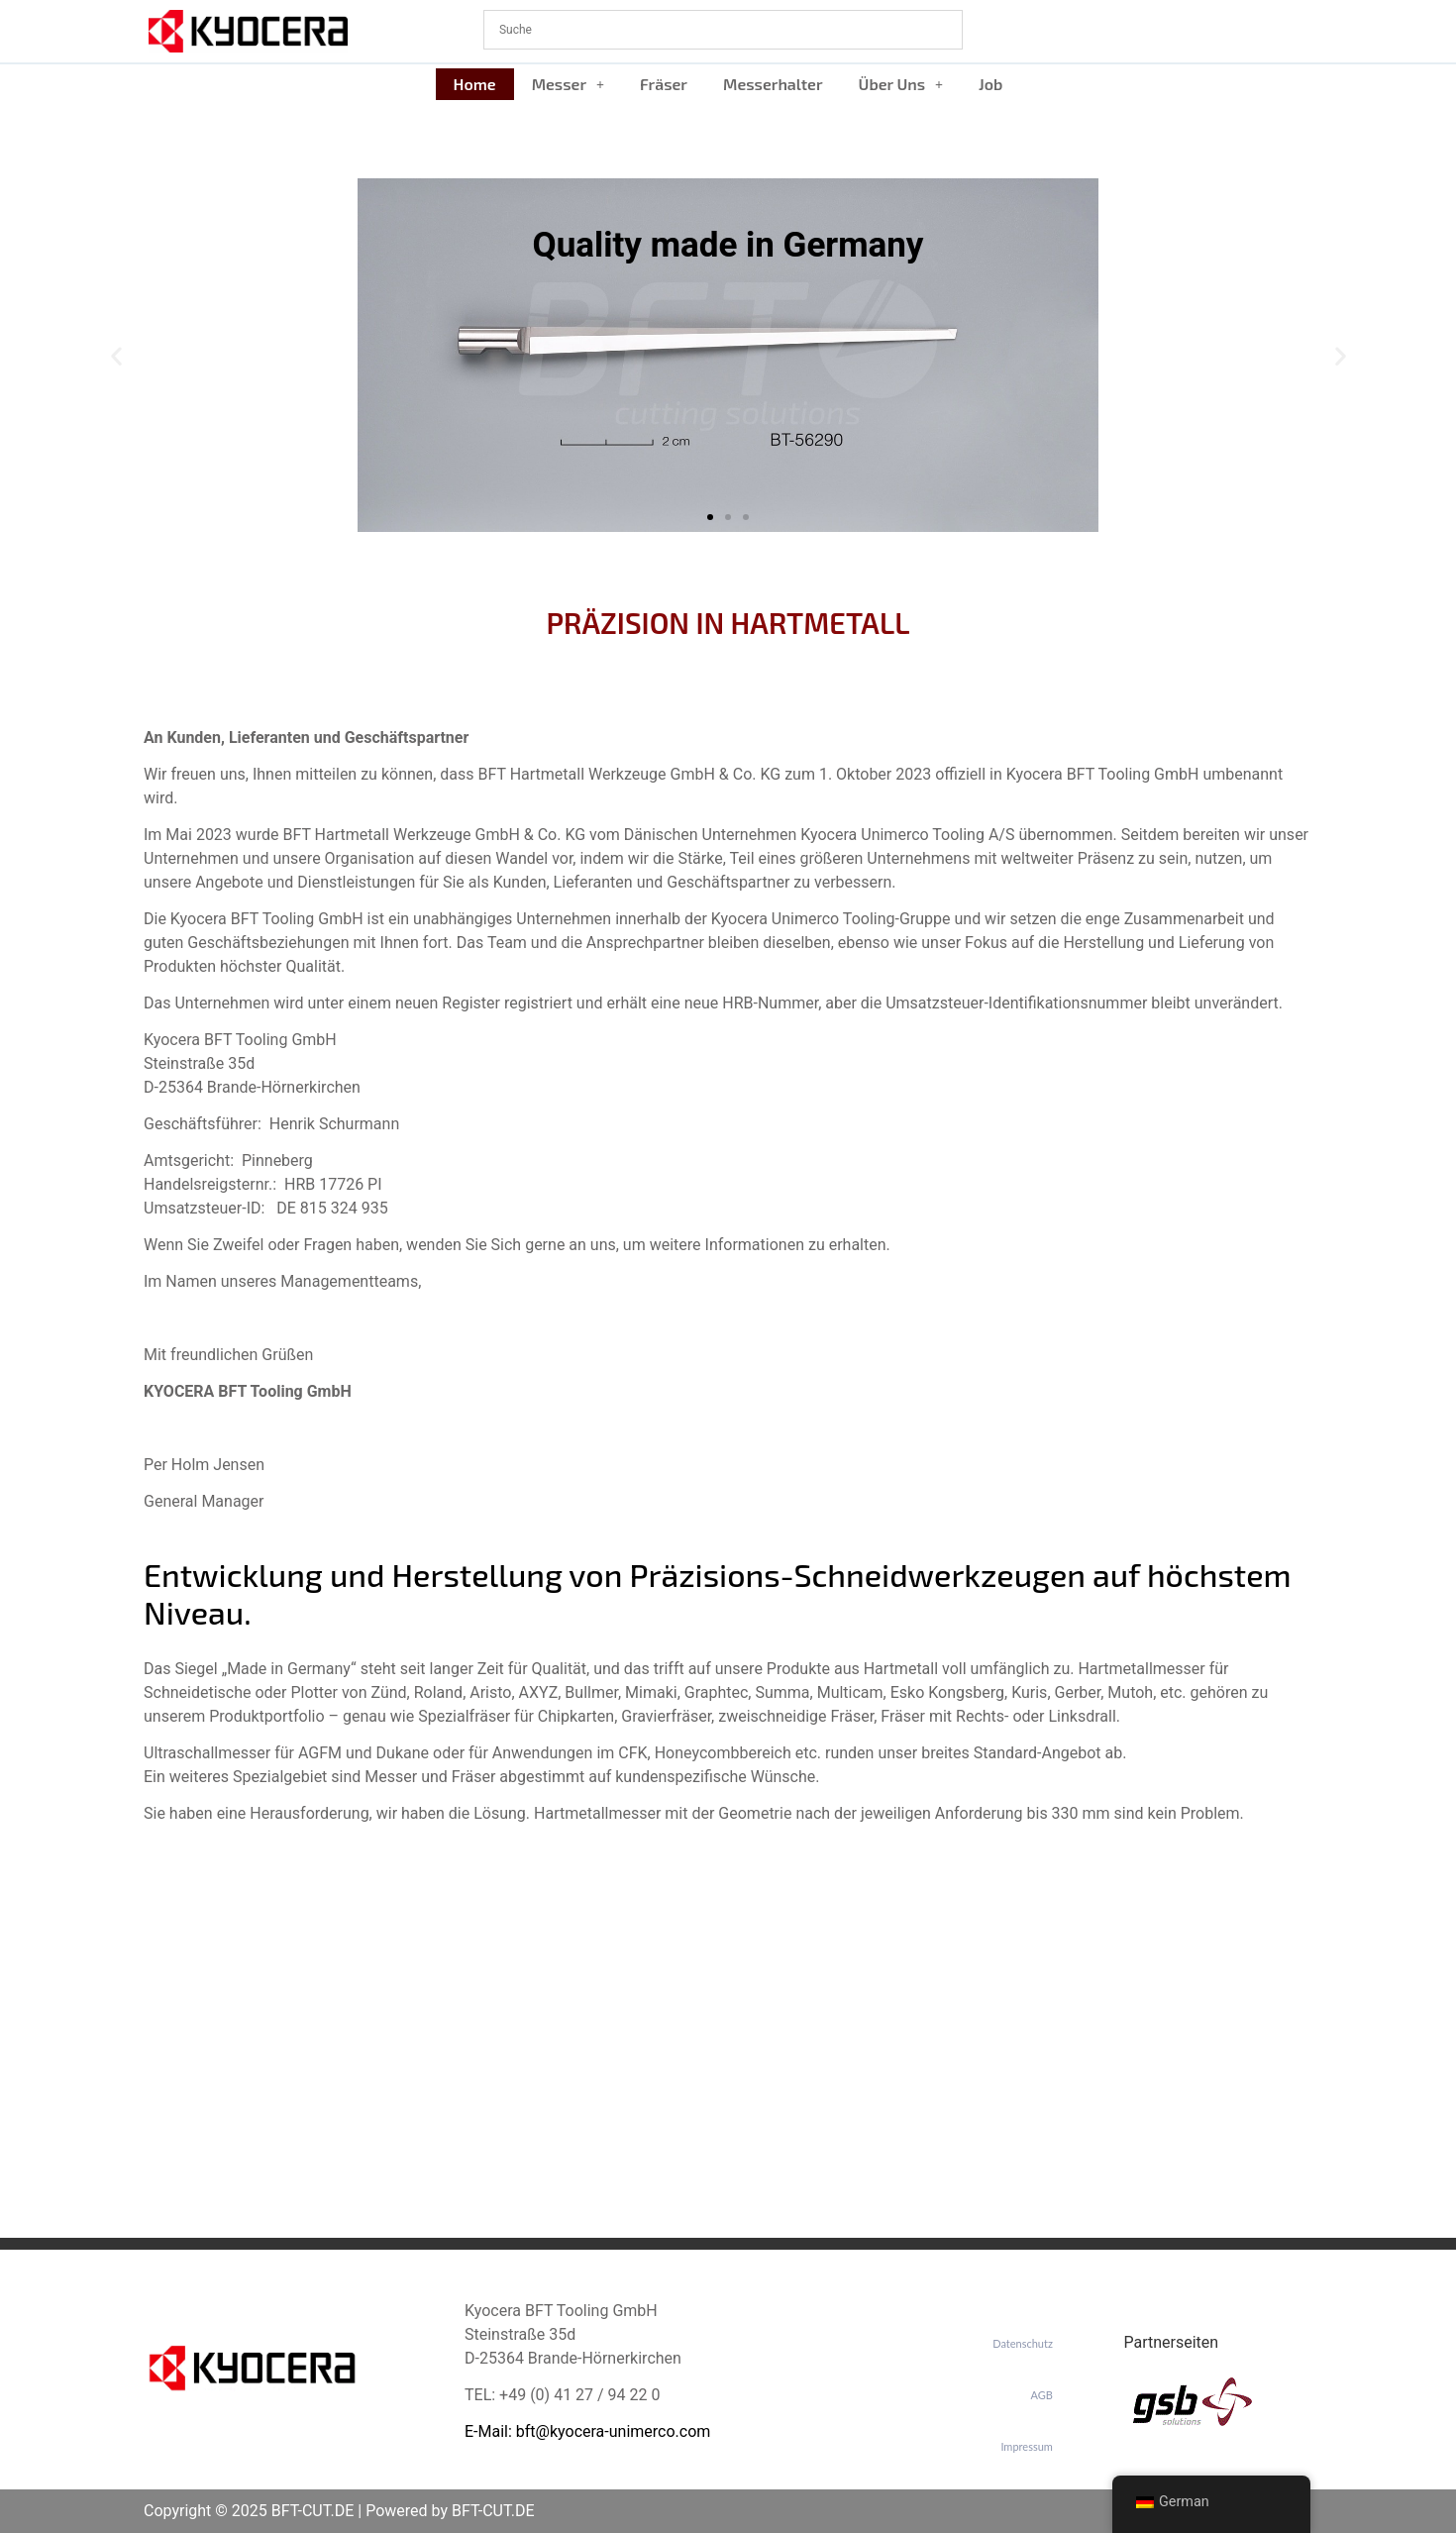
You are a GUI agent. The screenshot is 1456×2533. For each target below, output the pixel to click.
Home (475, 83)
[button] (568, 84)
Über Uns (901, 83)
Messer (568, 83)
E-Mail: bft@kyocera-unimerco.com (587, 2431)
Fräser (663, 83)
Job (990, 83)
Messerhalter (773, 83)
